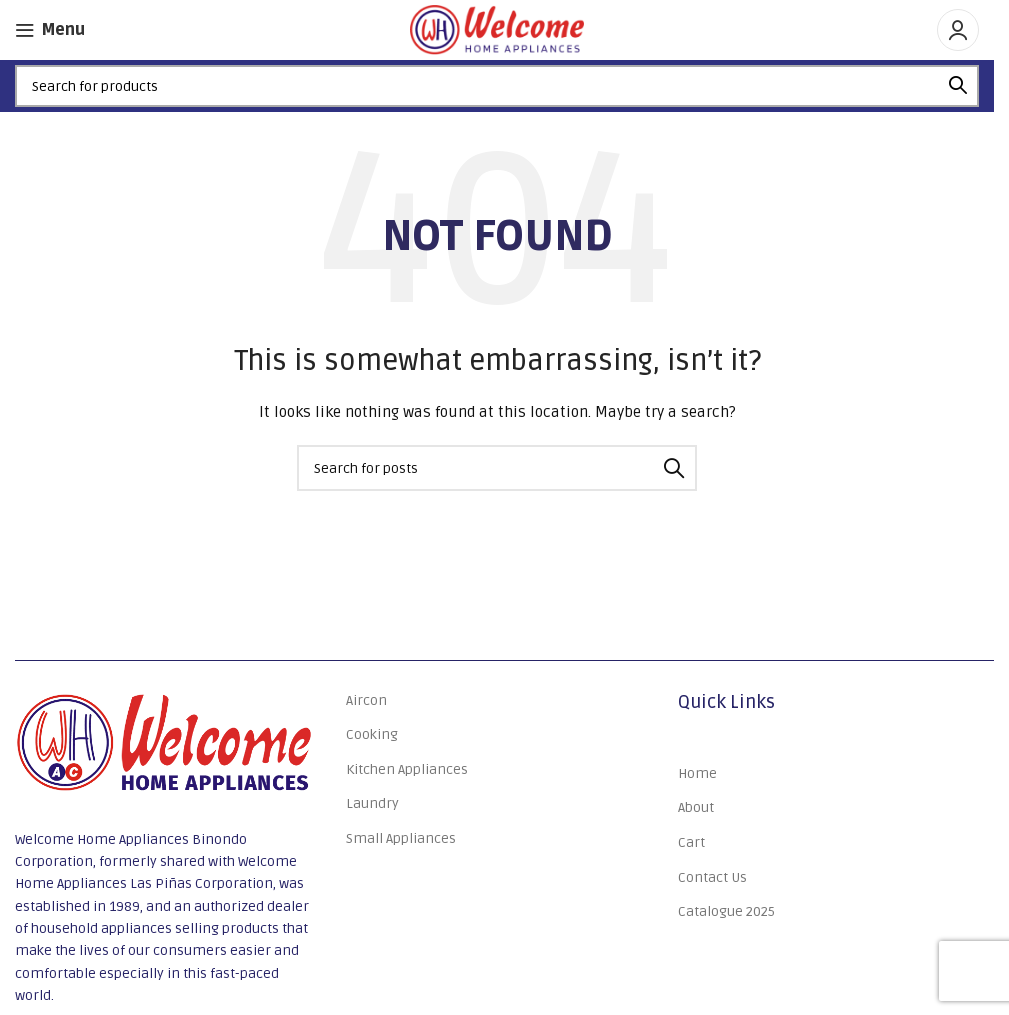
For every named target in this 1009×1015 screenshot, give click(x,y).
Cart (691, 842)
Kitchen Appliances (407, 769)
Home (697, 773)
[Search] (497, 86)
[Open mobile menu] (50, 30)
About (696, 807)
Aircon (366, 700)
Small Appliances (401, 838)
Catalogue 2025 (726, 911)
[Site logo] (497, 29)
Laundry (372, 803)
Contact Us (712, 877)
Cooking (372, 734)
